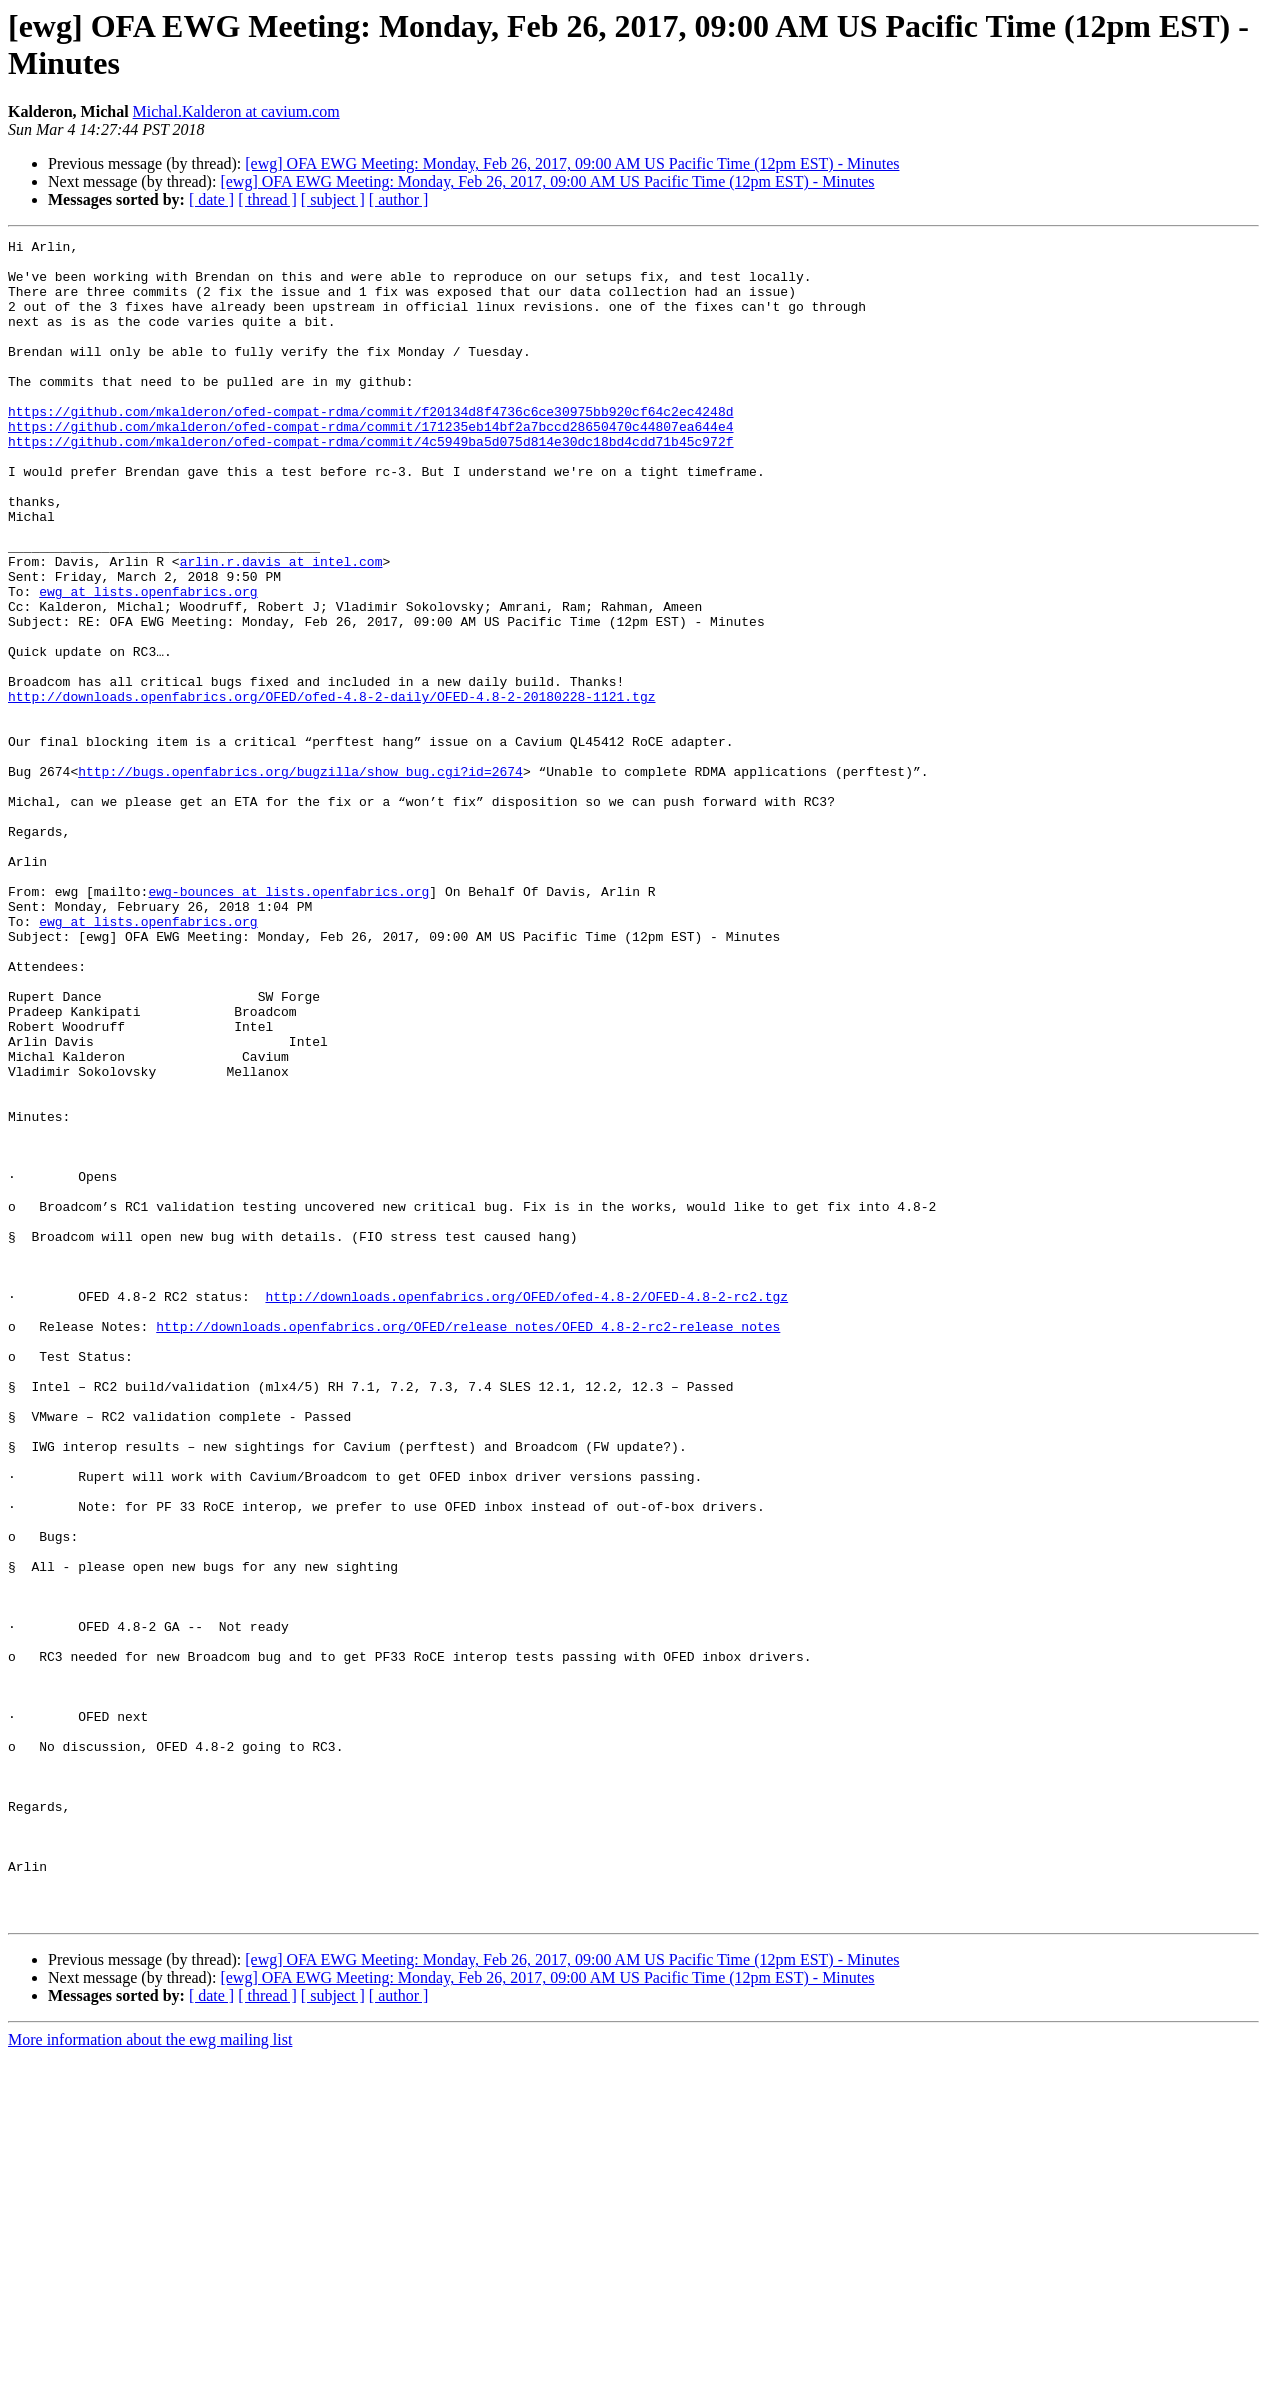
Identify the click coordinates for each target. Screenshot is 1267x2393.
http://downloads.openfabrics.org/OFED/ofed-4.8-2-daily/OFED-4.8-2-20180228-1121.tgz (331, 789)
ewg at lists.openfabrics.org (148, 663)
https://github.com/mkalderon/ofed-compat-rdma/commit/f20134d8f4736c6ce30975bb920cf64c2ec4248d (370, 447)
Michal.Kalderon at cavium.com (236, 111)
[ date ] (211, 199)
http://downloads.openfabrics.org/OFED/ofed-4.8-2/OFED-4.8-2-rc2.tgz (526, 1509)
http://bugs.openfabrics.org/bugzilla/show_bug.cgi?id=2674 (300, 879)
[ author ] (399, 199)
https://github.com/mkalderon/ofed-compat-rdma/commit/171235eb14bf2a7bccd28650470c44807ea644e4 (370, 465)
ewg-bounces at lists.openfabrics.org (288, 1023)
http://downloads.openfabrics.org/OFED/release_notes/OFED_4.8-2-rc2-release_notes (468, 1545)
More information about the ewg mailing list (150, 2375)
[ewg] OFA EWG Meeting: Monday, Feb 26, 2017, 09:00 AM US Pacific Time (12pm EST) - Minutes (572, 163)
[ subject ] (333, 199)
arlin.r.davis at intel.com (281, 627)
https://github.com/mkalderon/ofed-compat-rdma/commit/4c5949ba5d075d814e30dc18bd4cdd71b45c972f (370, 483)
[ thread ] (267, 199)
